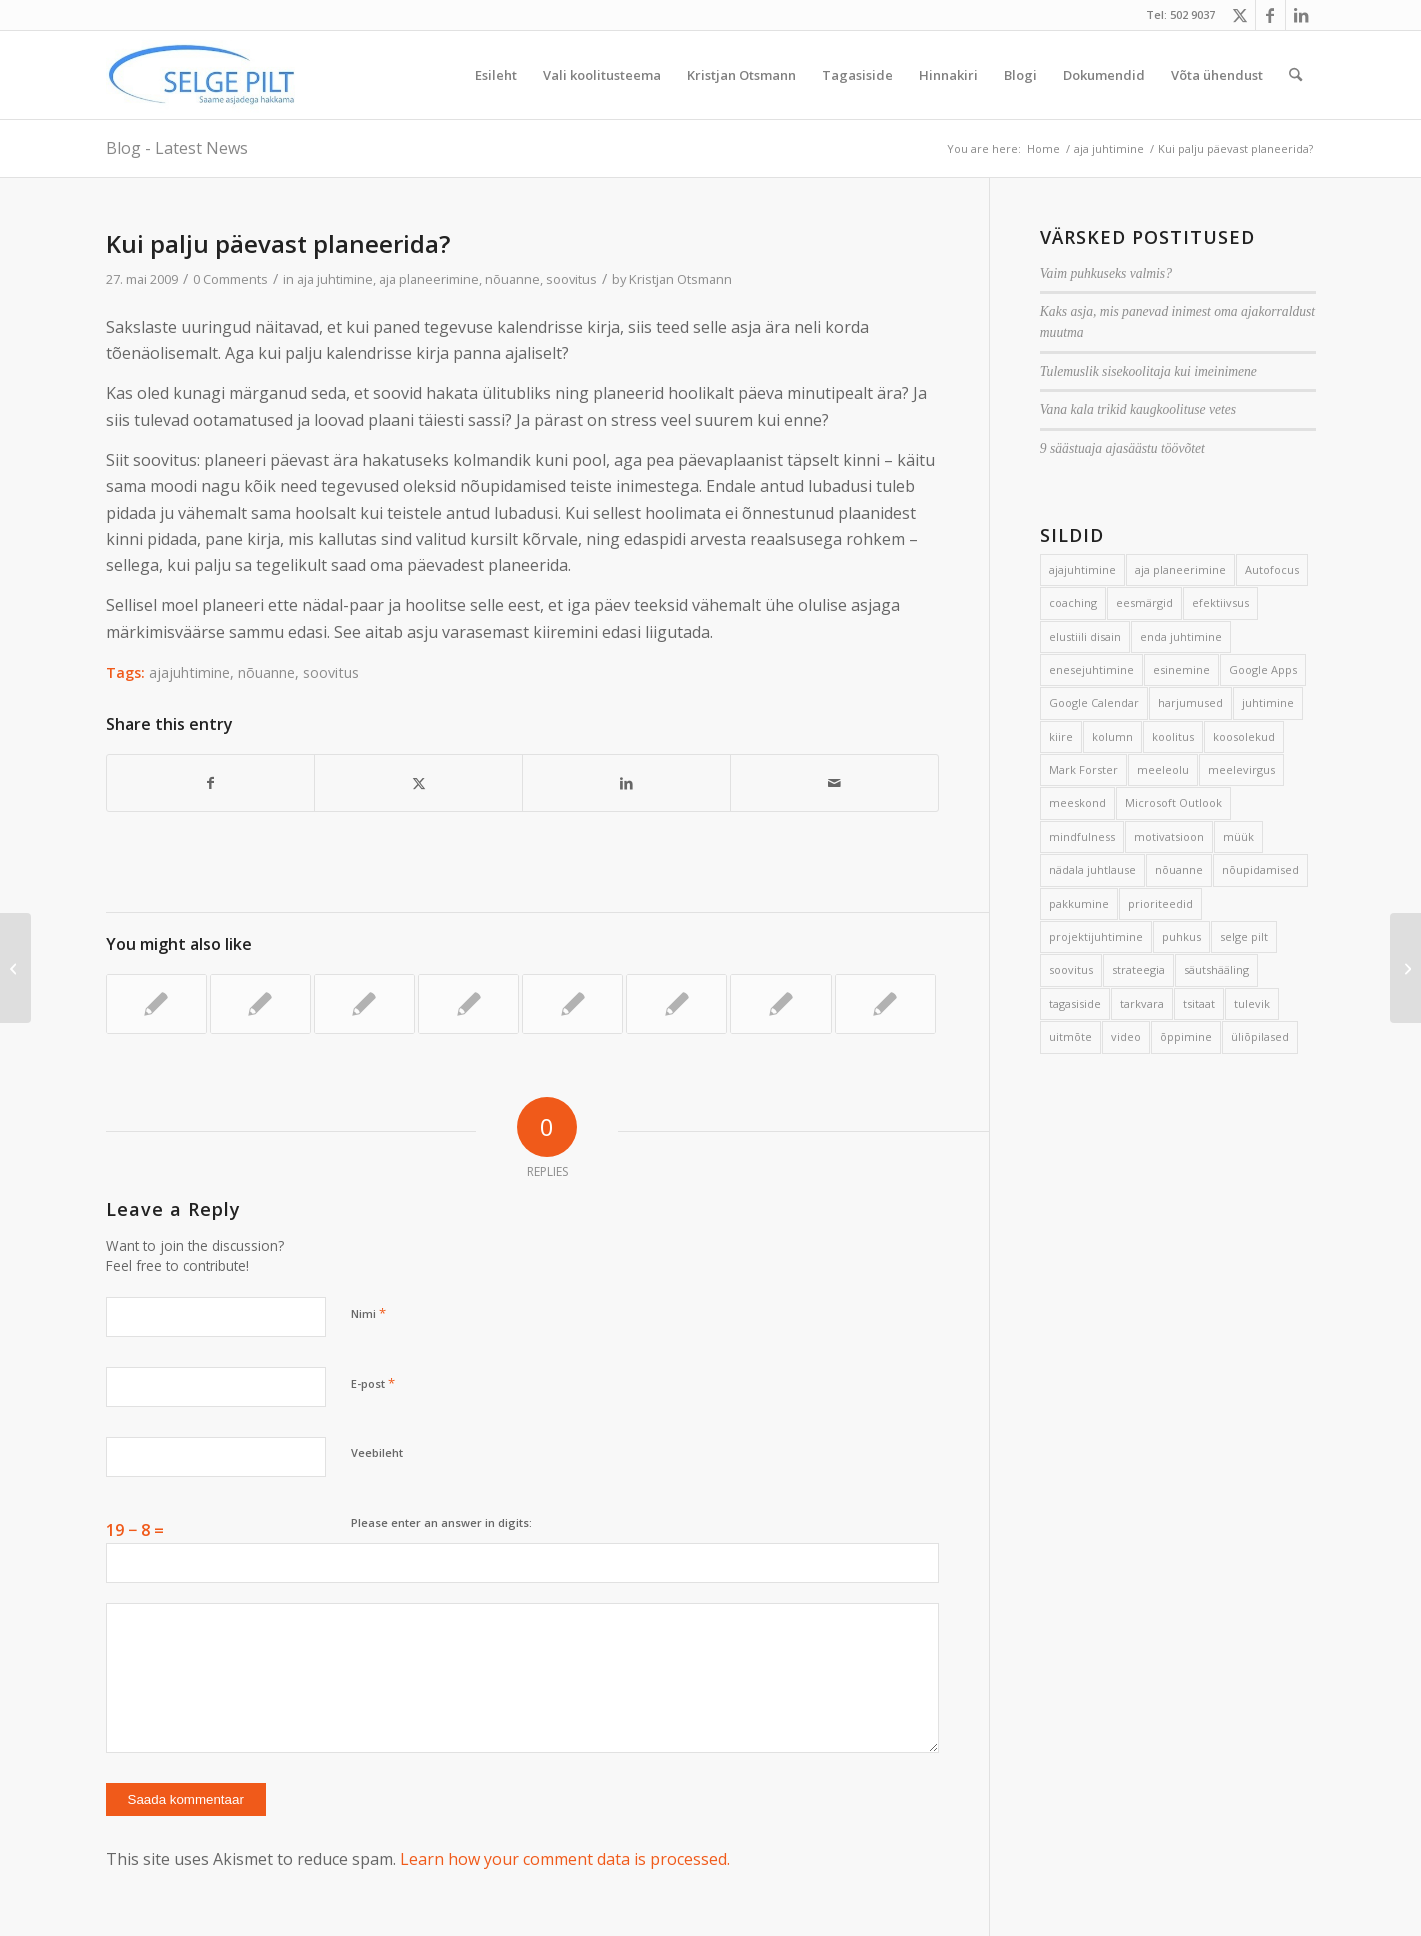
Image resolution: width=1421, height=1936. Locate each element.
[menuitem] (496, 75)
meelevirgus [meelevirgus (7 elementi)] (1241, 769)
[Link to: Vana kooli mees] (364, 1004)
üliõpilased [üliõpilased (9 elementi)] (1260, 1036)
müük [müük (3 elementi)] (1238, 836)
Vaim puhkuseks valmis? (1106, 273)
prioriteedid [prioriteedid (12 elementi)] (1160, 903)
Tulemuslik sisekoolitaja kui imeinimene (1148, 371)
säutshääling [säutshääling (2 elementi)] (1216, 969)
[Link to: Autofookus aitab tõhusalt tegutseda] (260, 1004)
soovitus (571, 279)
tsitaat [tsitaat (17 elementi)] (1199, 1003)
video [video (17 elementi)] (1126, 1036)
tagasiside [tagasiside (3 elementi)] (1075, 1003)
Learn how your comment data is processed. (565, 1859)
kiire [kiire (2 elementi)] (1061, 736)
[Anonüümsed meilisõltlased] (1405, 968)
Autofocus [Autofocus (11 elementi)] (1272, 569)
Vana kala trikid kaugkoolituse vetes (1138, 409)
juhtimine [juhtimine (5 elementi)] (1268, 702)
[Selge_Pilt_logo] (202, 75)
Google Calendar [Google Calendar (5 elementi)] (1094, 702)
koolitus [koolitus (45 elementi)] (1173, 736)
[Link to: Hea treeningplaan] (676, 1004)
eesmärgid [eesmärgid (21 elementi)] (1144, 602)
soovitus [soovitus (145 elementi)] (1071, 969)
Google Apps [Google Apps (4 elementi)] (1263, 669)
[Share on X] (418, 783)
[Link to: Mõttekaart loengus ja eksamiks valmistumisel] (885, 1004)
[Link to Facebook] (1270, 15)
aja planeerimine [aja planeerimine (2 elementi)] (1180, 569)
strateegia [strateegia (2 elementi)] (1138, 969)
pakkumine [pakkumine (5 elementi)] (1079, 903)
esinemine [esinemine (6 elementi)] (1181, 669)
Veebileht (377, 1452)
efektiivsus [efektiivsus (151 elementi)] (1220, 602)
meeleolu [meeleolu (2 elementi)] (1163, 769)
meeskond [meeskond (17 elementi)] (1077, 802)
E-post (373, 1383)
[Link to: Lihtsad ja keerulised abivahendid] (468, 1004)
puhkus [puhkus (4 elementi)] (1181, 936)
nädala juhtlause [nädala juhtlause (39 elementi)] (1092, 869)
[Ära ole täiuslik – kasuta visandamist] (15, 968)
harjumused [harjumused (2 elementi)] (1190, 702)
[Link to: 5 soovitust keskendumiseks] (572, 1004)
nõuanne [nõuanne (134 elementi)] (1179, 869)
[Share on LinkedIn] (626, 783)
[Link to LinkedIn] (1301, 15)
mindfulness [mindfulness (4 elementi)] (1082, 836)
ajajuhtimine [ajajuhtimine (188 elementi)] (1082, 569)
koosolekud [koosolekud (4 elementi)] (1244, 736)
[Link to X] (1240, 15)
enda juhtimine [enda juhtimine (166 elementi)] (1181, 636)
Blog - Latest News (177, 148)
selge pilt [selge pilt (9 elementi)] (1244, 936)
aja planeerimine (429, 279)
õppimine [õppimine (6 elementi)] (1186, 1036)
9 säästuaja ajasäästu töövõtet (1122, 448)
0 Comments (230, 279)
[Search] (1295, 75)
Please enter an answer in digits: (441, 1522)
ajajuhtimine (189, 672)
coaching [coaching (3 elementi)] (1073, 602)
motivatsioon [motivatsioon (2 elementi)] (1169, 836)
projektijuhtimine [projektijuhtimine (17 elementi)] (1096, 936)
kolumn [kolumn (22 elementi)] (1112, 736)
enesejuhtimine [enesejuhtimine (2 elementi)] (1091, 669)
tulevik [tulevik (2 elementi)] (1252, 1003)
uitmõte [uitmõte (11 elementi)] (1070, 1036)
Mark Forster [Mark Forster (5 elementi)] (1083, 769)
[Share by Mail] (834, 783)
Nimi (368, 1313)
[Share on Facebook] (211, 783)
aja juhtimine (335, 279)
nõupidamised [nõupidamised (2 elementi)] (1260, 869)
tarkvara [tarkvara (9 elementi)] (1142, 1003)
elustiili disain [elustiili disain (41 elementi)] (1085, 636)
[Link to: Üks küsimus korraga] (780, 1004)
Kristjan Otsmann (680, 279)
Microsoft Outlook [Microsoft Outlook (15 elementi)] (1173, 802)
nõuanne (512, 279)
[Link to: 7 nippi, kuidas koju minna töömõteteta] (156, 1004)
